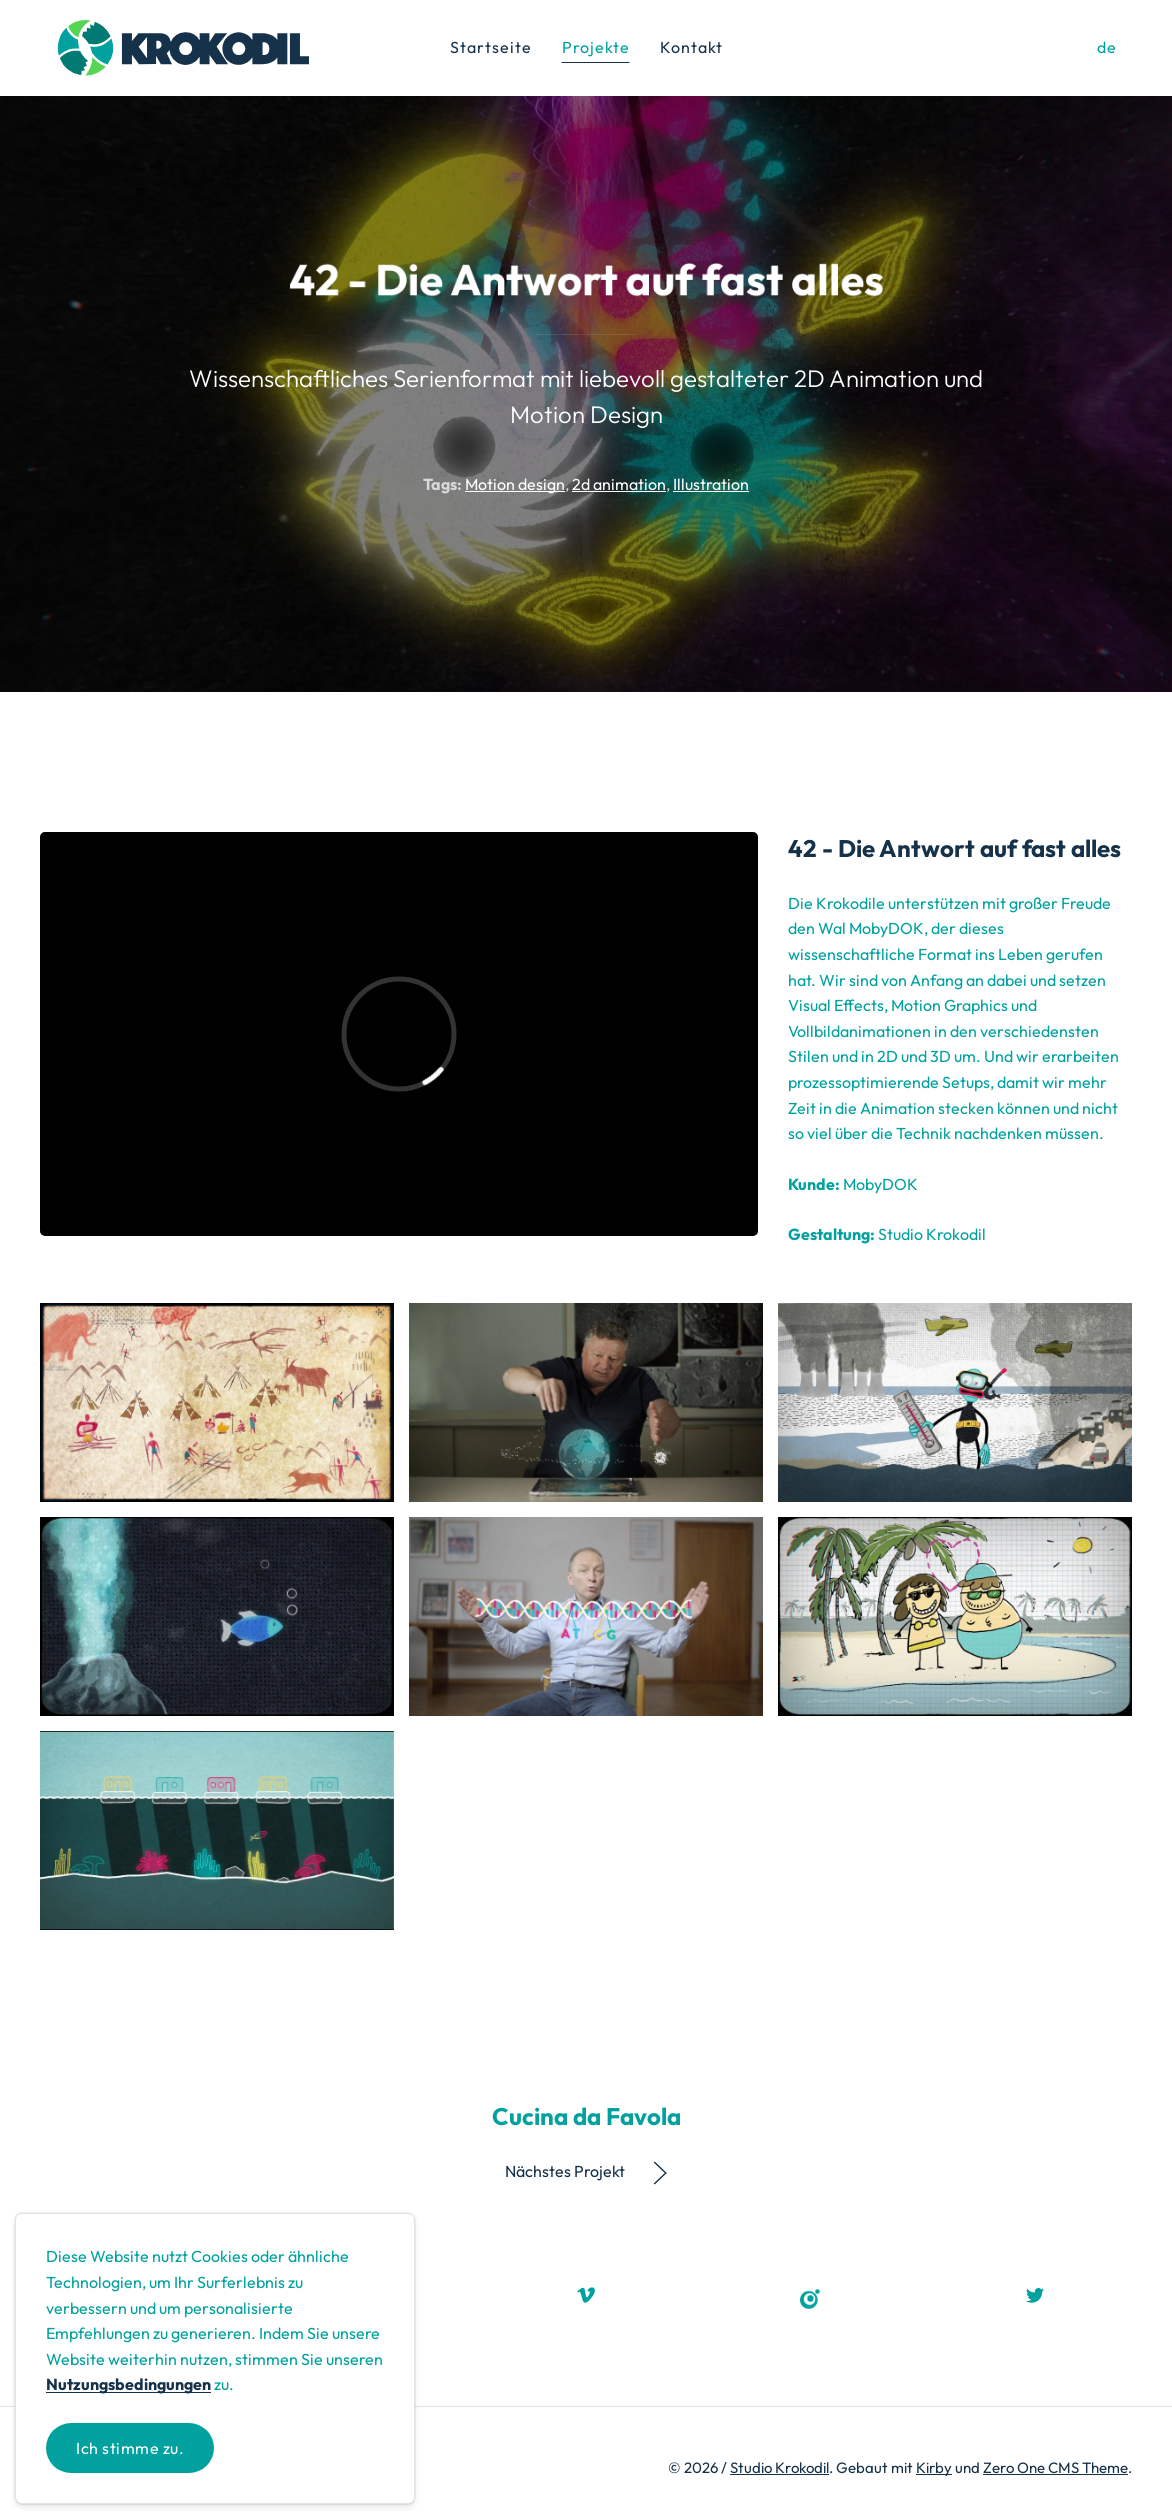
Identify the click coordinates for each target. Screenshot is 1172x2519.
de (1107, 47)
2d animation (619, 484)
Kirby (934, 2467)
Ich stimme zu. (130, 2448)
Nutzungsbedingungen (128, 2384)
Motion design (515, 484)
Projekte (596, 47)
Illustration (711, 484)
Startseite (491, 47)
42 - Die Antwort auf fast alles (954, 848)
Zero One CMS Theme (1055, 2467)
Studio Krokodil (779, 2467)
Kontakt (691, 47)
